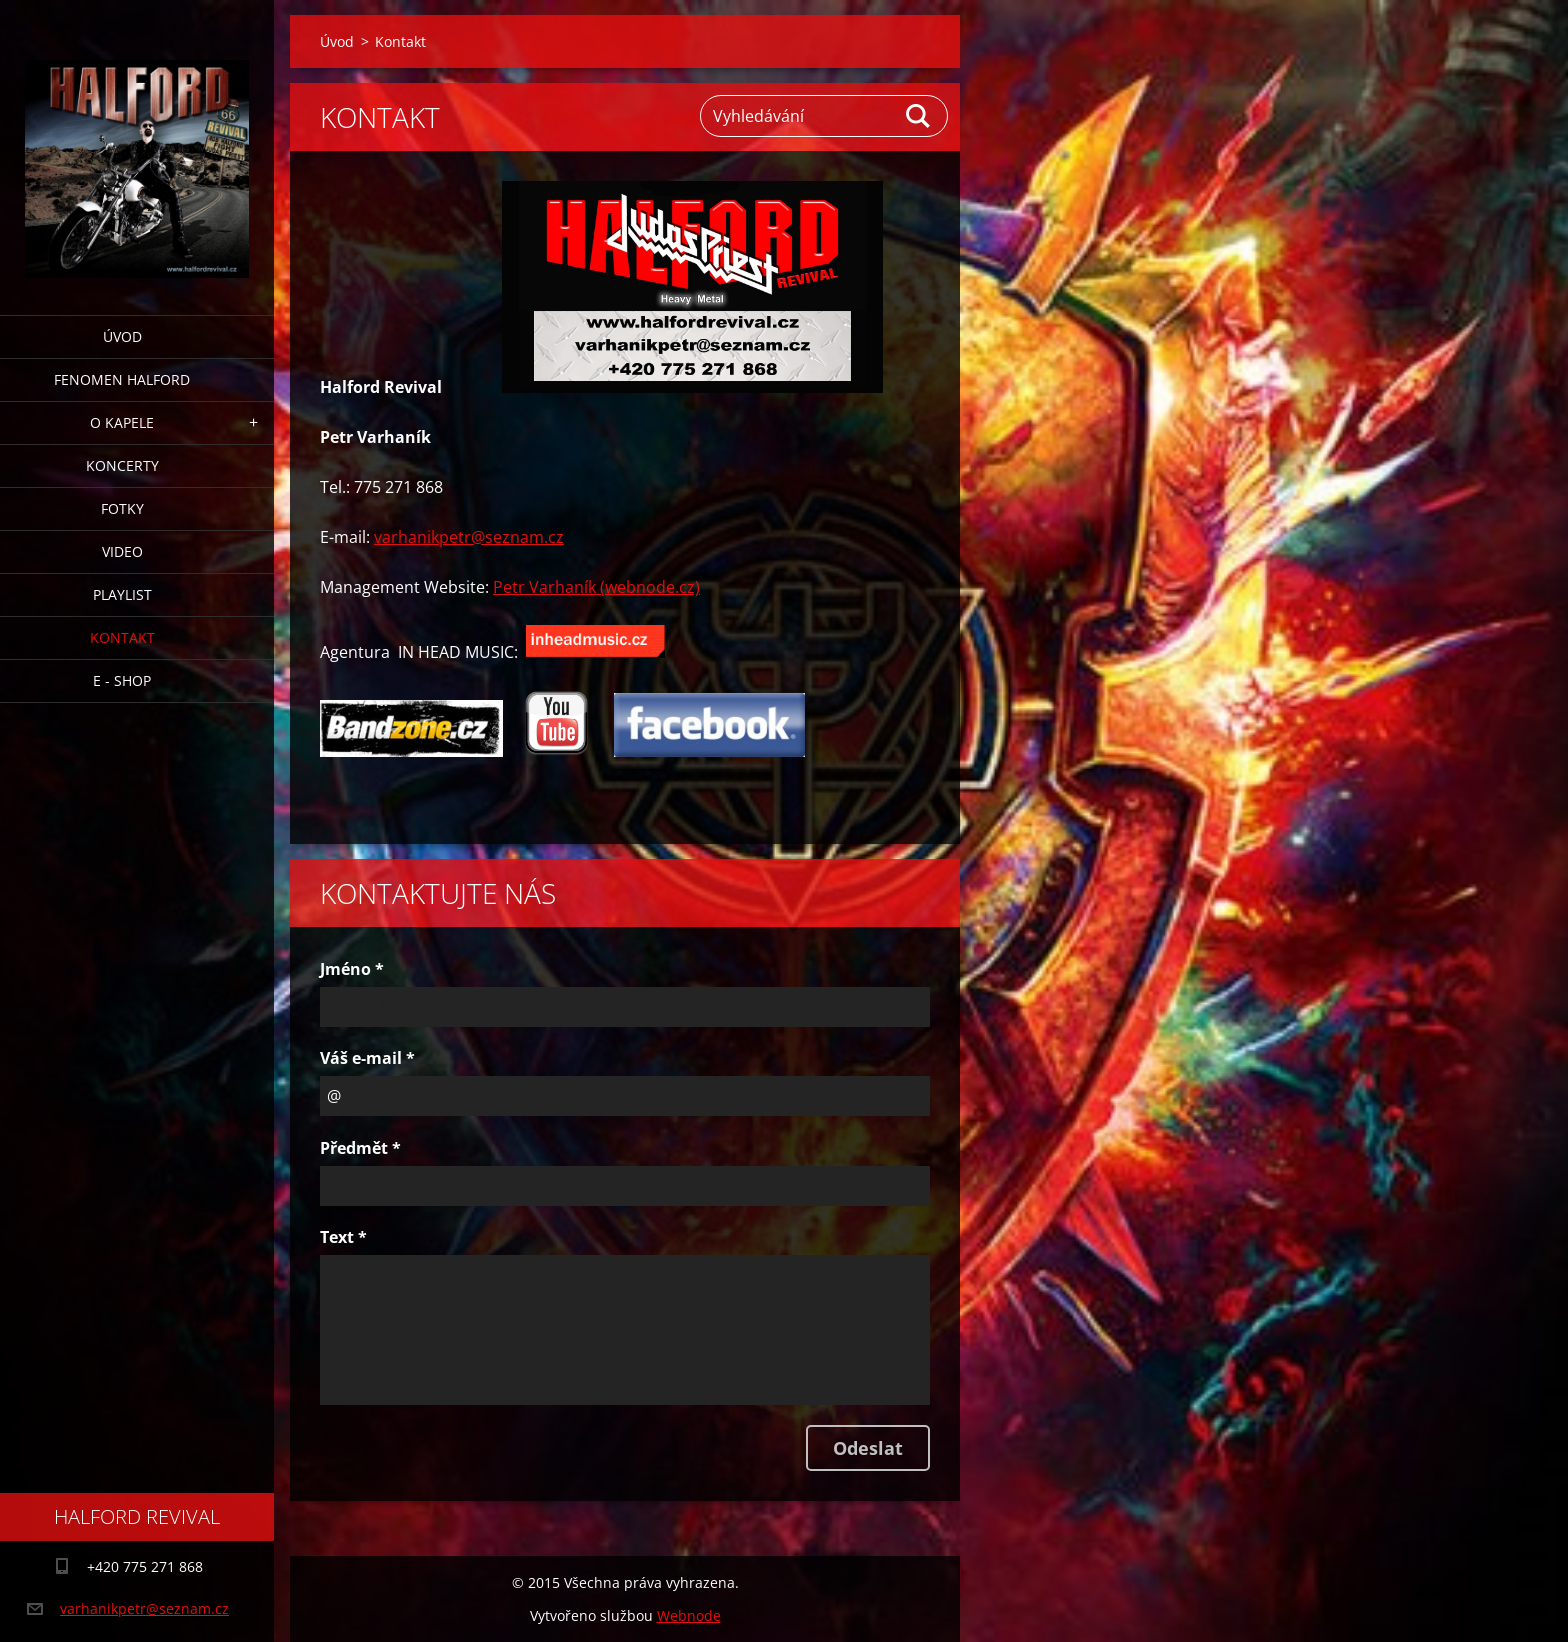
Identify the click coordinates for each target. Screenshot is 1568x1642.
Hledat (919, 116)
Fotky (122, 508)
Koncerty (122, 465)
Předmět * (360, 1148)
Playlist (122, 594)
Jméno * (352, 969)
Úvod (122, 336)
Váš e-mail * (367, 1058)
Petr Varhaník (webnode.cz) (596, 587)
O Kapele (122, 422)
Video (122, 551)
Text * (343, 1237)
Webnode (689, 1615)
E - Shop (122, 680)
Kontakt (122, 637)
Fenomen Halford (122, 379)
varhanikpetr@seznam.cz (469, 537)
